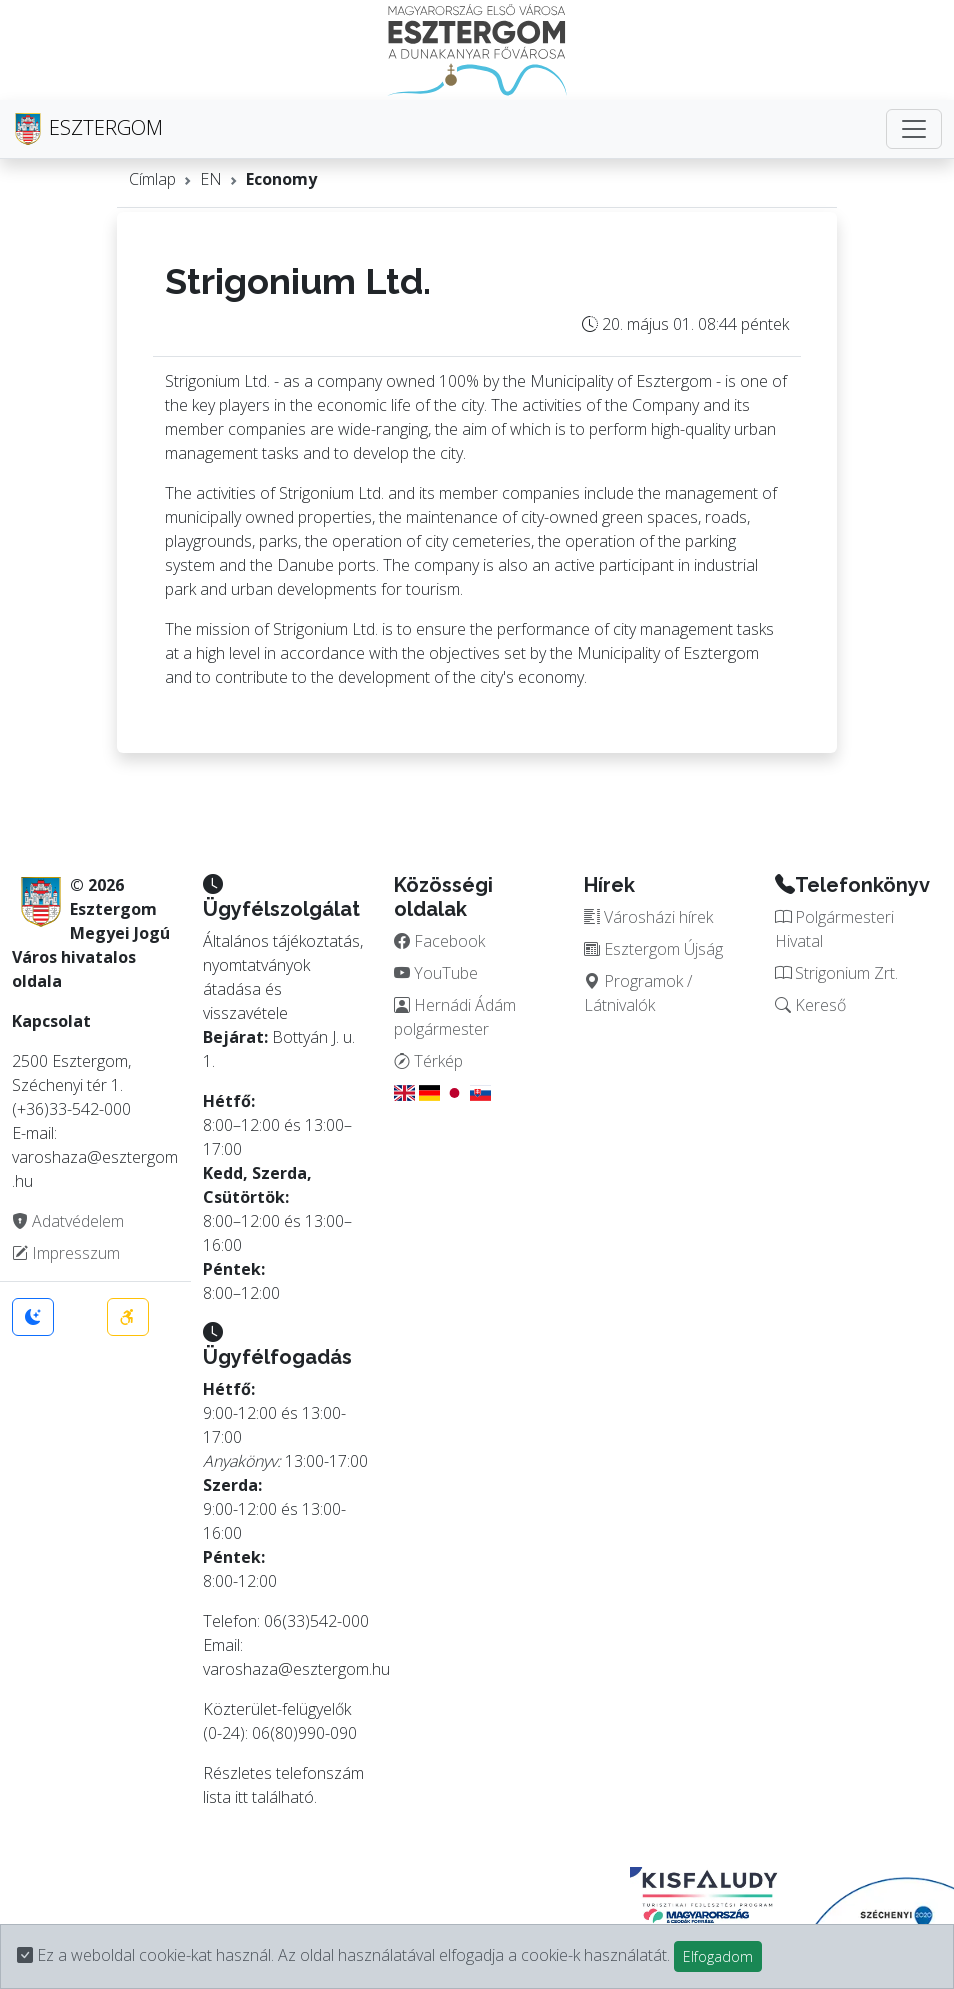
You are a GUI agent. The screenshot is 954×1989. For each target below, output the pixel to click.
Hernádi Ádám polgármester (455, 1017)
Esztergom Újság (653, 949)
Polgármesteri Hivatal (834, 929)
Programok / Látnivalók (638, 993)
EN (211, 179)
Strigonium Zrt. (836, 973)
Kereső (810, 1005)
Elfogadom (718, 1956)
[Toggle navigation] (914, 129)
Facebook (439, 941)
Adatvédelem (68, 1221)
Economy (281, 179)
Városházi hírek (648, 917)
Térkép (428, 1061)
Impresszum (66, 1253)
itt (241, 1797)
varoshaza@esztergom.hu (296, 1669)
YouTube (436, 973)
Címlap (152, 179)
